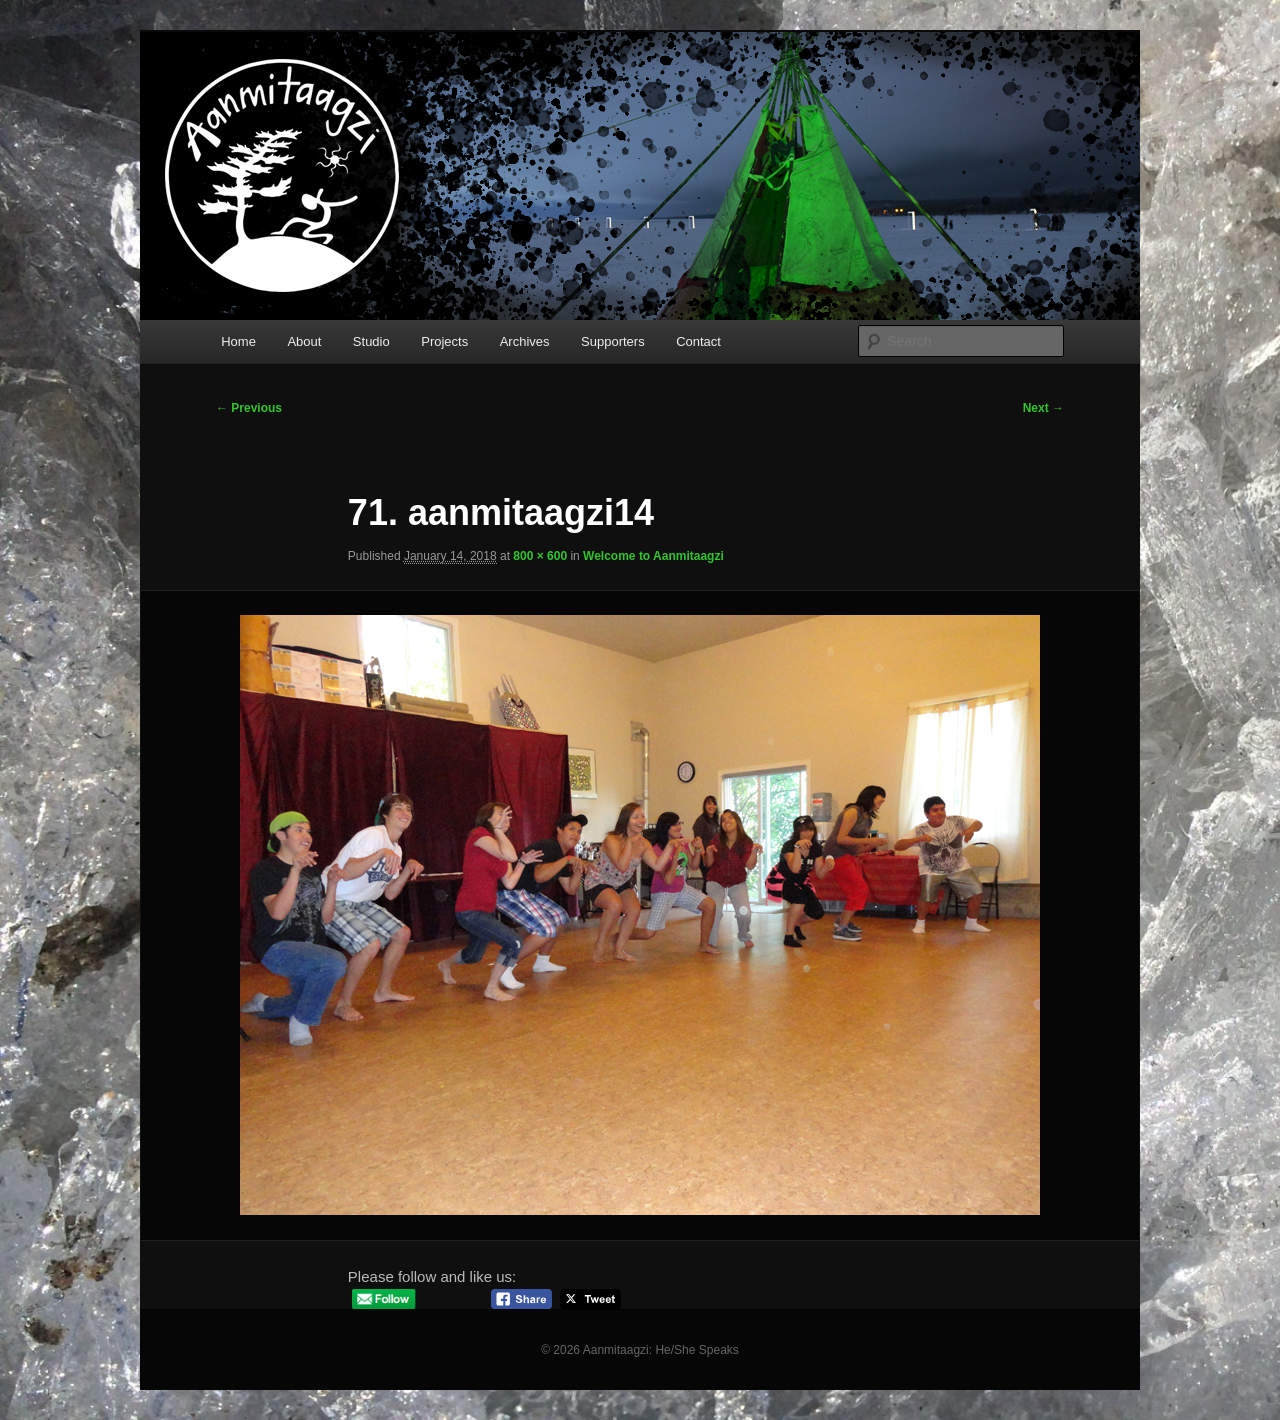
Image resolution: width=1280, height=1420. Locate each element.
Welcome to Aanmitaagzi (653, 556)
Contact (698, 341)
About (304, 341)
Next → (1043, 408)
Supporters (613, 341)
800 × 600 (540, 556)
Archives (525, 341)
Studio (371, 341)
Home (238, 341)
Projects (444, 341)
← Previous (249, 408)
